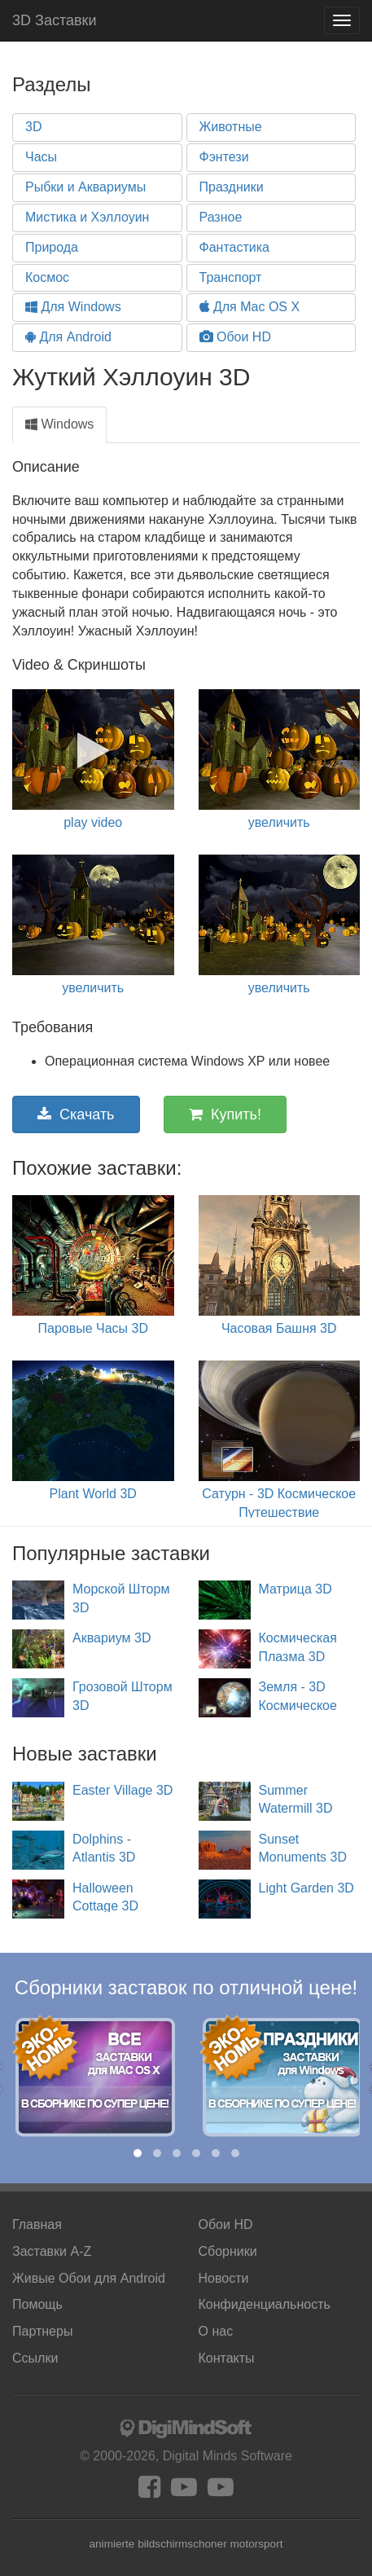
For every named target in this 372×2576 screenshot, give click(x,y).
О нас (216, 2331)
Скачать (76, 1114)
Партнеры (42, 2331)
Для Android (68, 337)
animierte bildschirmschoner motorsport (186, 2544)
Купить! (225, 1114)
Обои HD (235, 337)
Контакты (227, 2358)
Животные (230, 127)
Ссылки (35, 2358)
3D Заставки (54, 20)
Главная (37, 2224)
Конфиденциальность (264, 2304)
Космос (47, 277)
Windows (59, 424)
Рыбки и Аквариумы (85, 187)
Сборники (228, 2251)
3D (33, 127)
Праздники (231, 187)
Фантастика (234, 247)
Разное (221, 217)
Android (88, 2278)
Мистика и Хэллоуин (87, 217)
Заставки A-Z (51, 2251)
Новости (224, 2278)
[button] (137, 2153)
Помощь (37, 2304)
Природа (51, 247)
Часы (41, 157)
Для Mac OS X (249, 307)
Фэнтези (224, 157)
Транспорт (230, 277)
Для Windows (73, 307)
